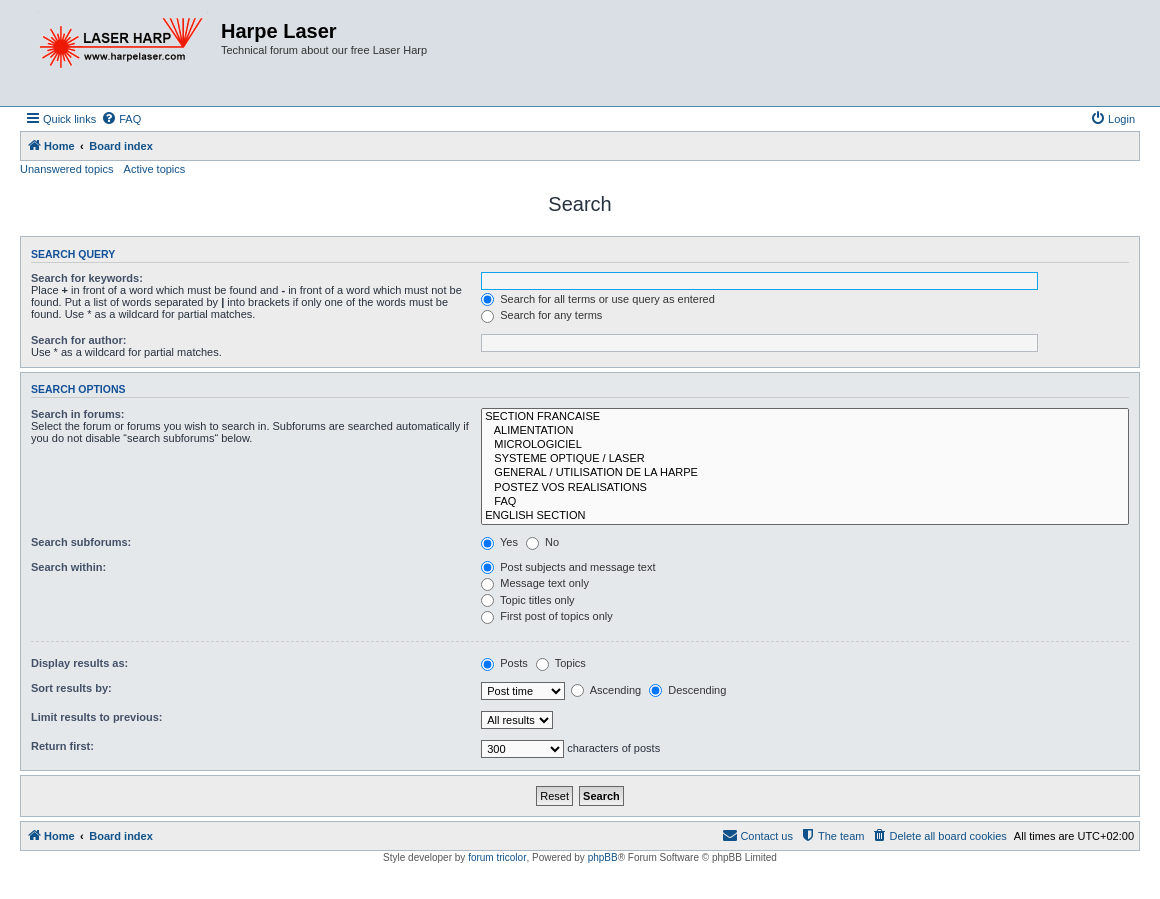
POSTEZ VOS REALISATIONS (805, 488)
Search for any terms (541, 315)
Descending (687, 690)
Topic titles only (527, 600)
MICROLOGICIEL (805, 445)
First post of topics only (547, 616)
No (542, 542)
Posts (504, 663)
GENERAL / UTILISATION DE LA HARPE (805, 473)
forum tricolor (497, 857)
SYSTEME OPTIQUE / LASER (805, 459)
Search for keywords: (87, 278)
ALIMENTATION (805, 431)
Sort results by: (71, 688)
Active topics (155, 169)
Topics (561, 663)
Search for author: (78, 340)
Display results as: (79, 663)
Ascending (606, 690)
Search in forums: (78, 414)
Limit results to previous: (96, 717)
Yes (499, 542)
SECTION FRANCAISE (805, 417)
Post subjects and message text (568, 567)
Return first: (62, 746)
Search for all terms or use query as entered (598, 299)
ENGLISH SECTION (805, 516)
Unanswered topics (67, 169)
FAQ (805, 502)
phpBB (603, 857)
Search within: (68, 567)
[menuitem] (121, 119)
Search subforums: (81, 542)
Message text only (535, 583)
